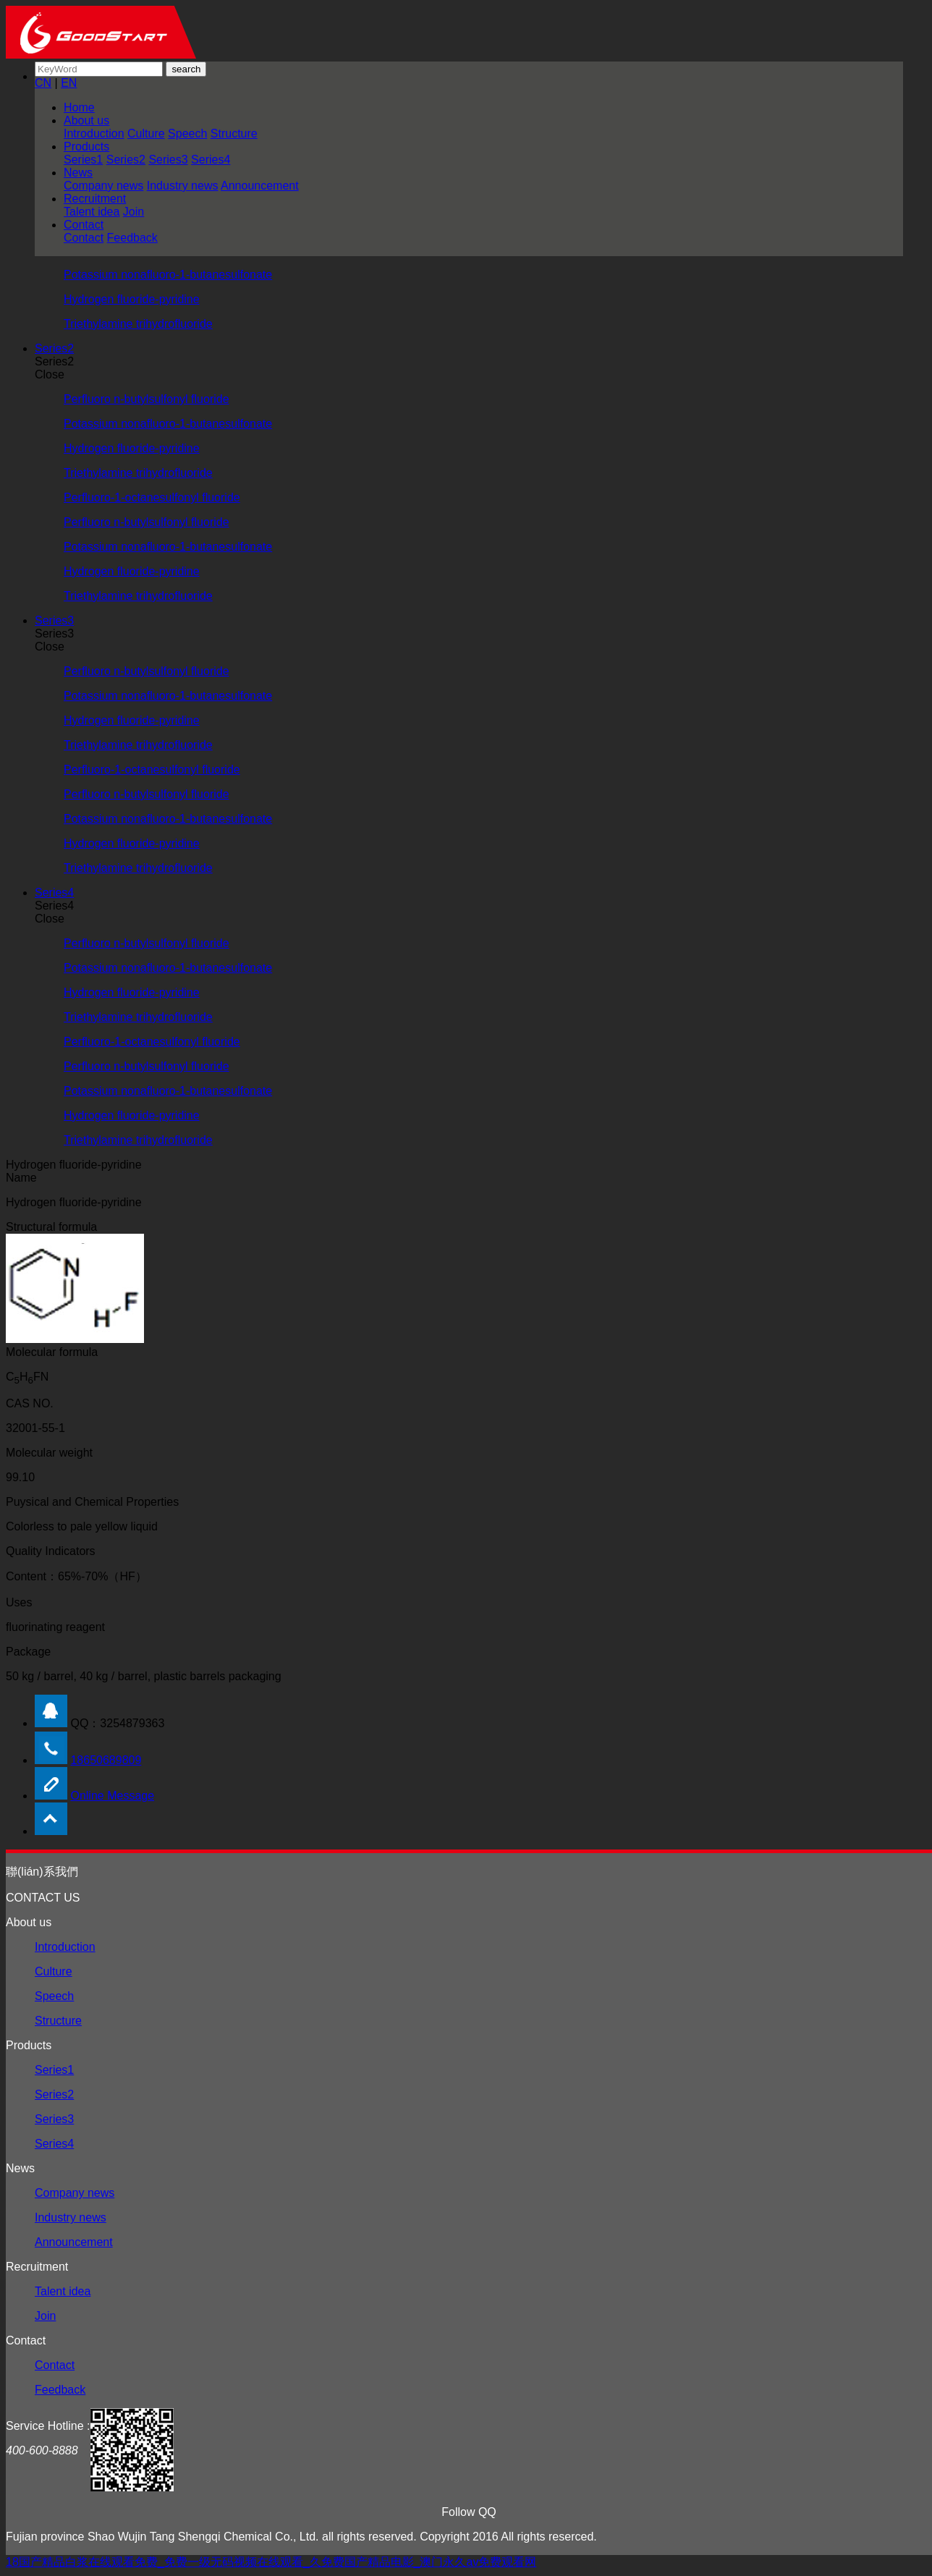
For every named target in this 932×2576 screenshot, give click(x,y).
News (78, 172)
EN (69, 83)
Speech (187, 133)
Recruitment (95, 198)
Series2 (125, 159)
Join (133, 212)
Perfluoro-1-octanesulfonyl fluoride (152, 497)
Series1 (83, 159)
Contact (83, 225)
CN (43, 83)
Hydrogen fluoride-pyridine (132, 299)
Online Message (112, 1795)
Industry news (183, 185)
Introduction (94, 133)
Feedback (132, 238)
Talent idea (91, 212)
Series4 (210, 159)
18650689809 (105, 1760)
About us (86, 120)
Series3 (167, 159)
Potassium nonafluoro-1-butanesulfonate (168, 274)
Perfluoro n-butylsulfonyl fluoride (146, 399)
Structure (234, 133)
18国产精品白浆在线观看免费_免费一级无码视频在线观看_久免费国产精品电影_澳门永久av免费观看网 (271, 2562)
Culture (146, 133)
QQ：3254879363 (117, 1723)
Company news (103, 185)
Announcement (260, 185)
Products (86, 146)
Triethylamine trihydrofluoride (138, 324)
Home (79, 107)
